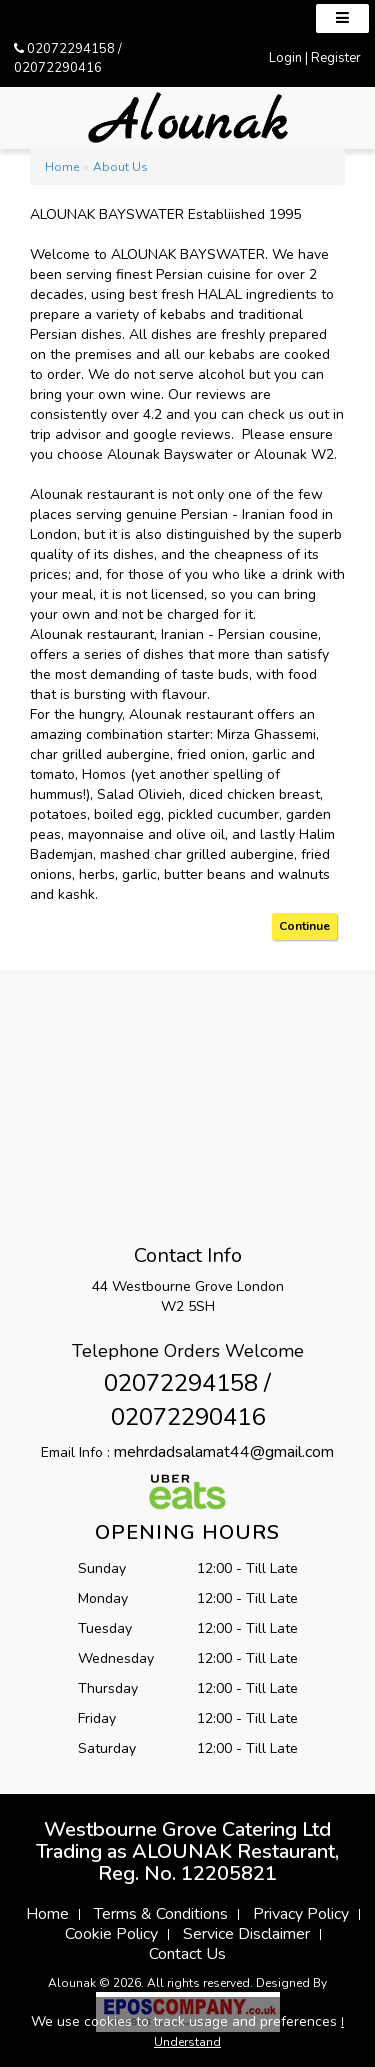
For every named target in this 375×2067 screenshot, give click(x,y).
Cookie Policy (111, 1934)
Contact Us (187, 1954)
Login (285, 58)
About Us (120, 167)
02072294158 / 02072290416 (68, 58)
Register (336, 58)
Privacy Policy (301, 1914)
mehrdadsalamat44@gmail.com (224, 1452)
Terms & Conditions (161, 1914)
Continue (304, 926)
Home (62, 167)
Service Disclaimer (246, 1934)
